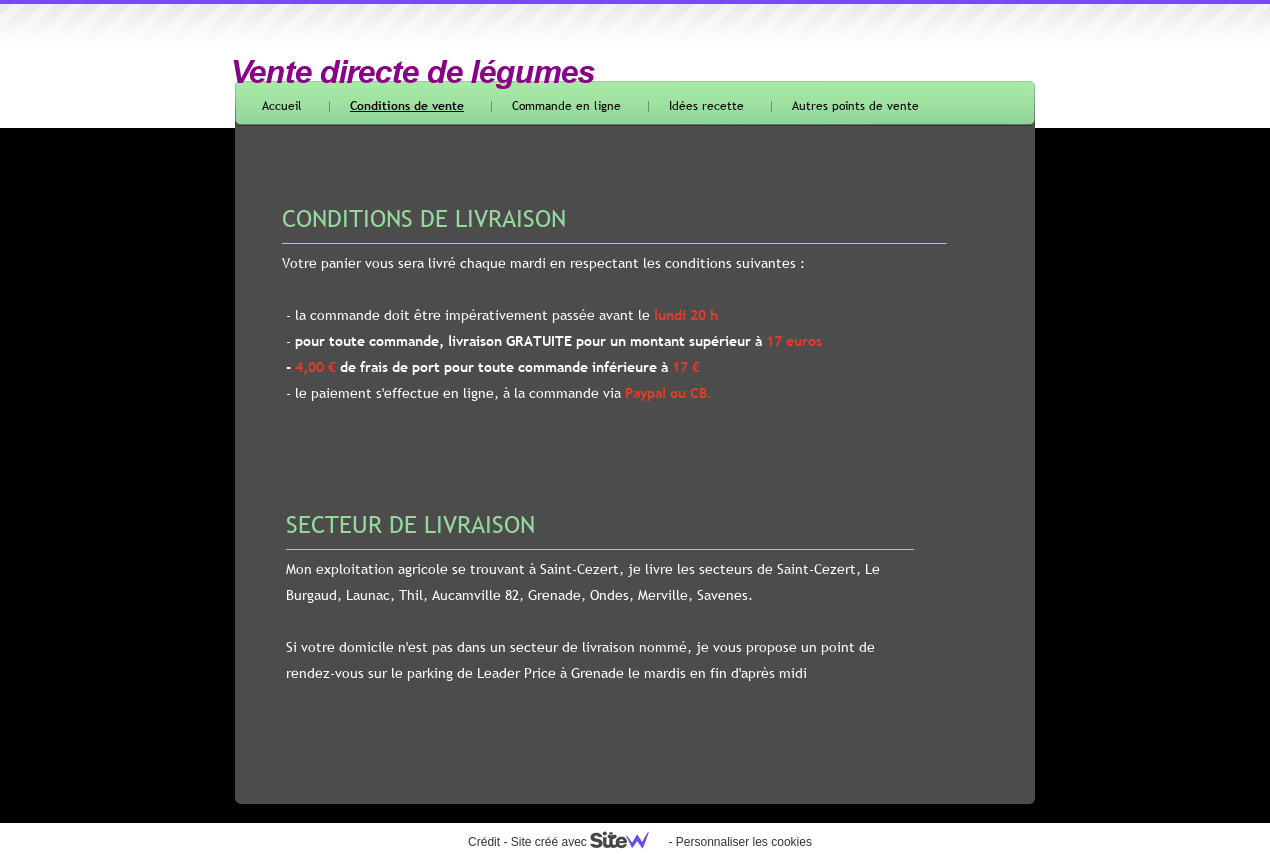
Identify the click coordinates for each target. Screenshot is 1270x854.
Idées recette (706, 106)
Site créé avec (588, 842)
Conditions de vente (407, 106)
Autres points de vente (855, 106)
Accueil (282, 106)
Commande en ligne (566, 106)
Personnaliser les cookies (744, 842)
